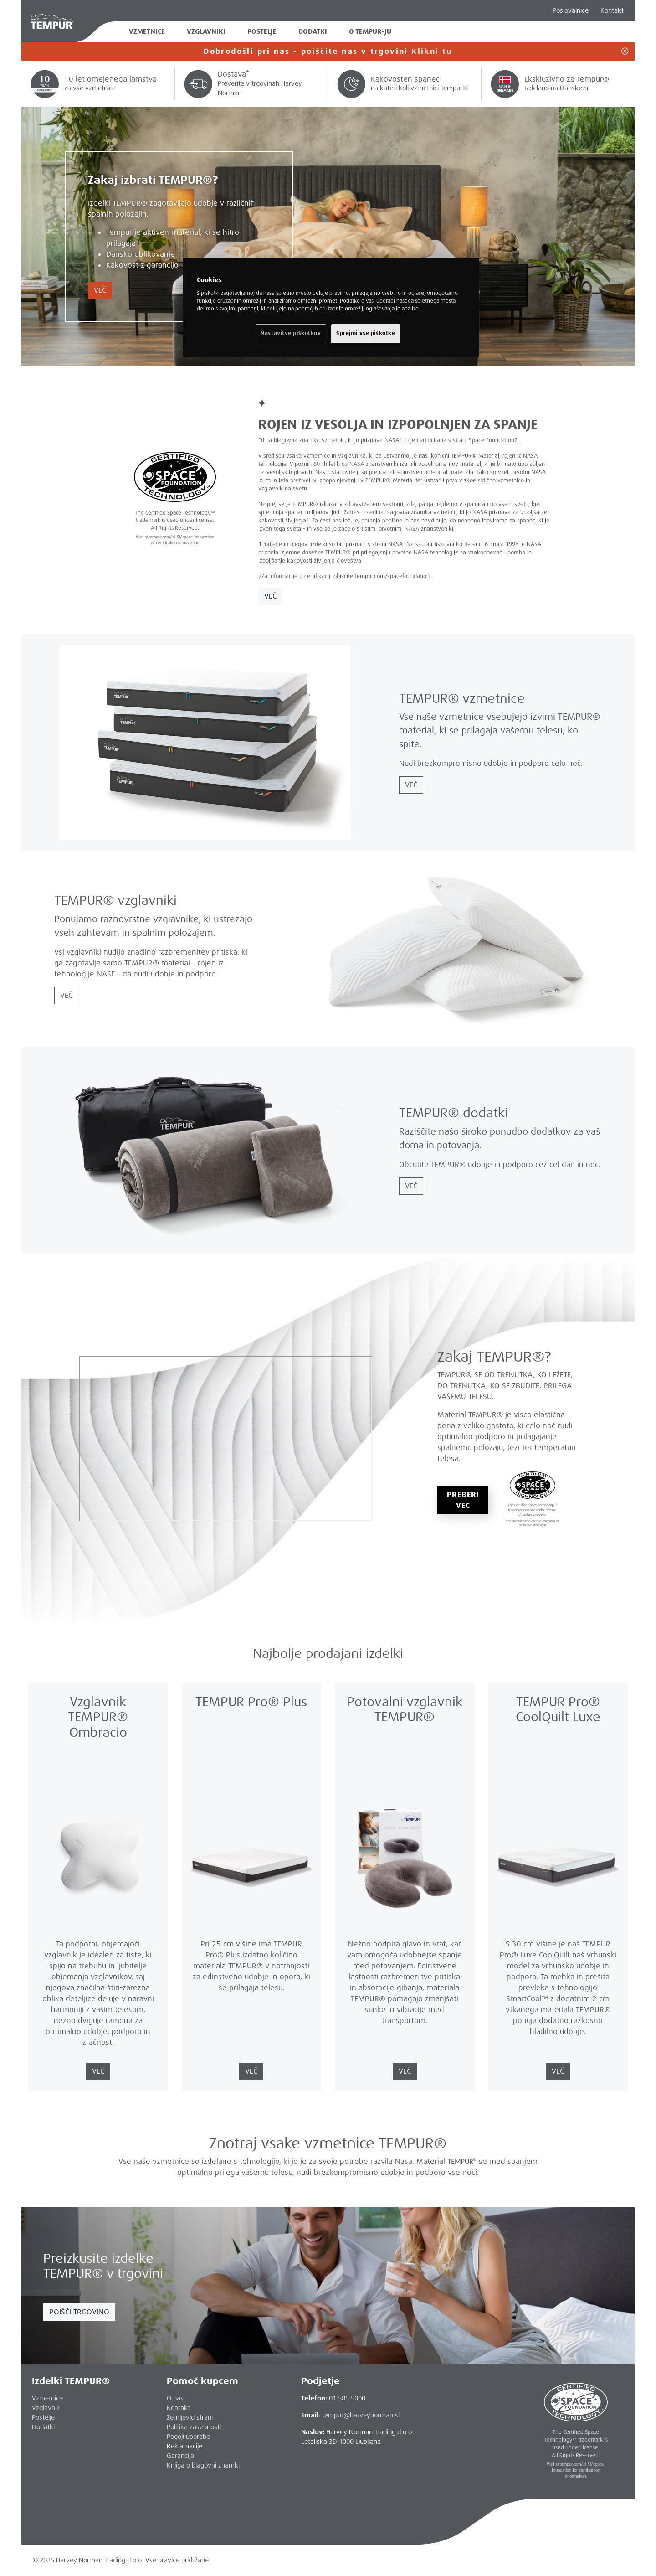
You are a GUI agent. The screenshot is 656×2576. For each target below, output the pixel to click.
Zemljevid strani (190, 2417)
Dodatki (312, 31)
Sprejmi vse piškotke (365, 333)
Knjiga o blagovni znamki (203, 2465)
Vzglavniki (206, 31)
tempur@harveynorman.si (361, 2415)
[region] (331, 307)
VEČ (100, 290)
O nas (175, 2398)
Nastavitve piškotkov (291, 333)
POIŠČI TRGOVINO (79, 2312)
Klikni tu (431, 51)
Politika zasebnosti (194, 2427)
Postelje (262, 31)
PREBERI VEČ (463, 1500)
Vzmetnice (147, 31)
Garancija (180, 2456)
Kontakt (612, 10)
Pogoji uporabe (188, 2436)
